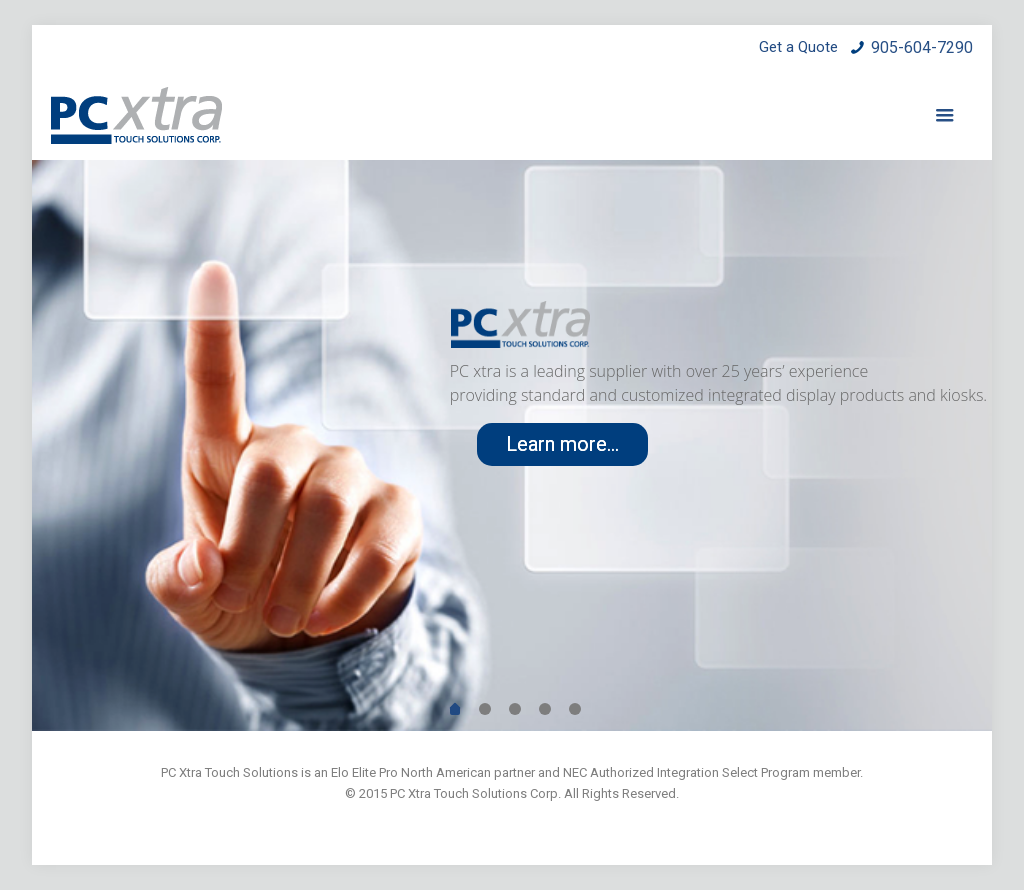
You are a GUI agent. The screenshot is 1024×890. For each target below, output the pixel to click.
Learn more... (562, 444)
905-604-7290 (922, 47)
